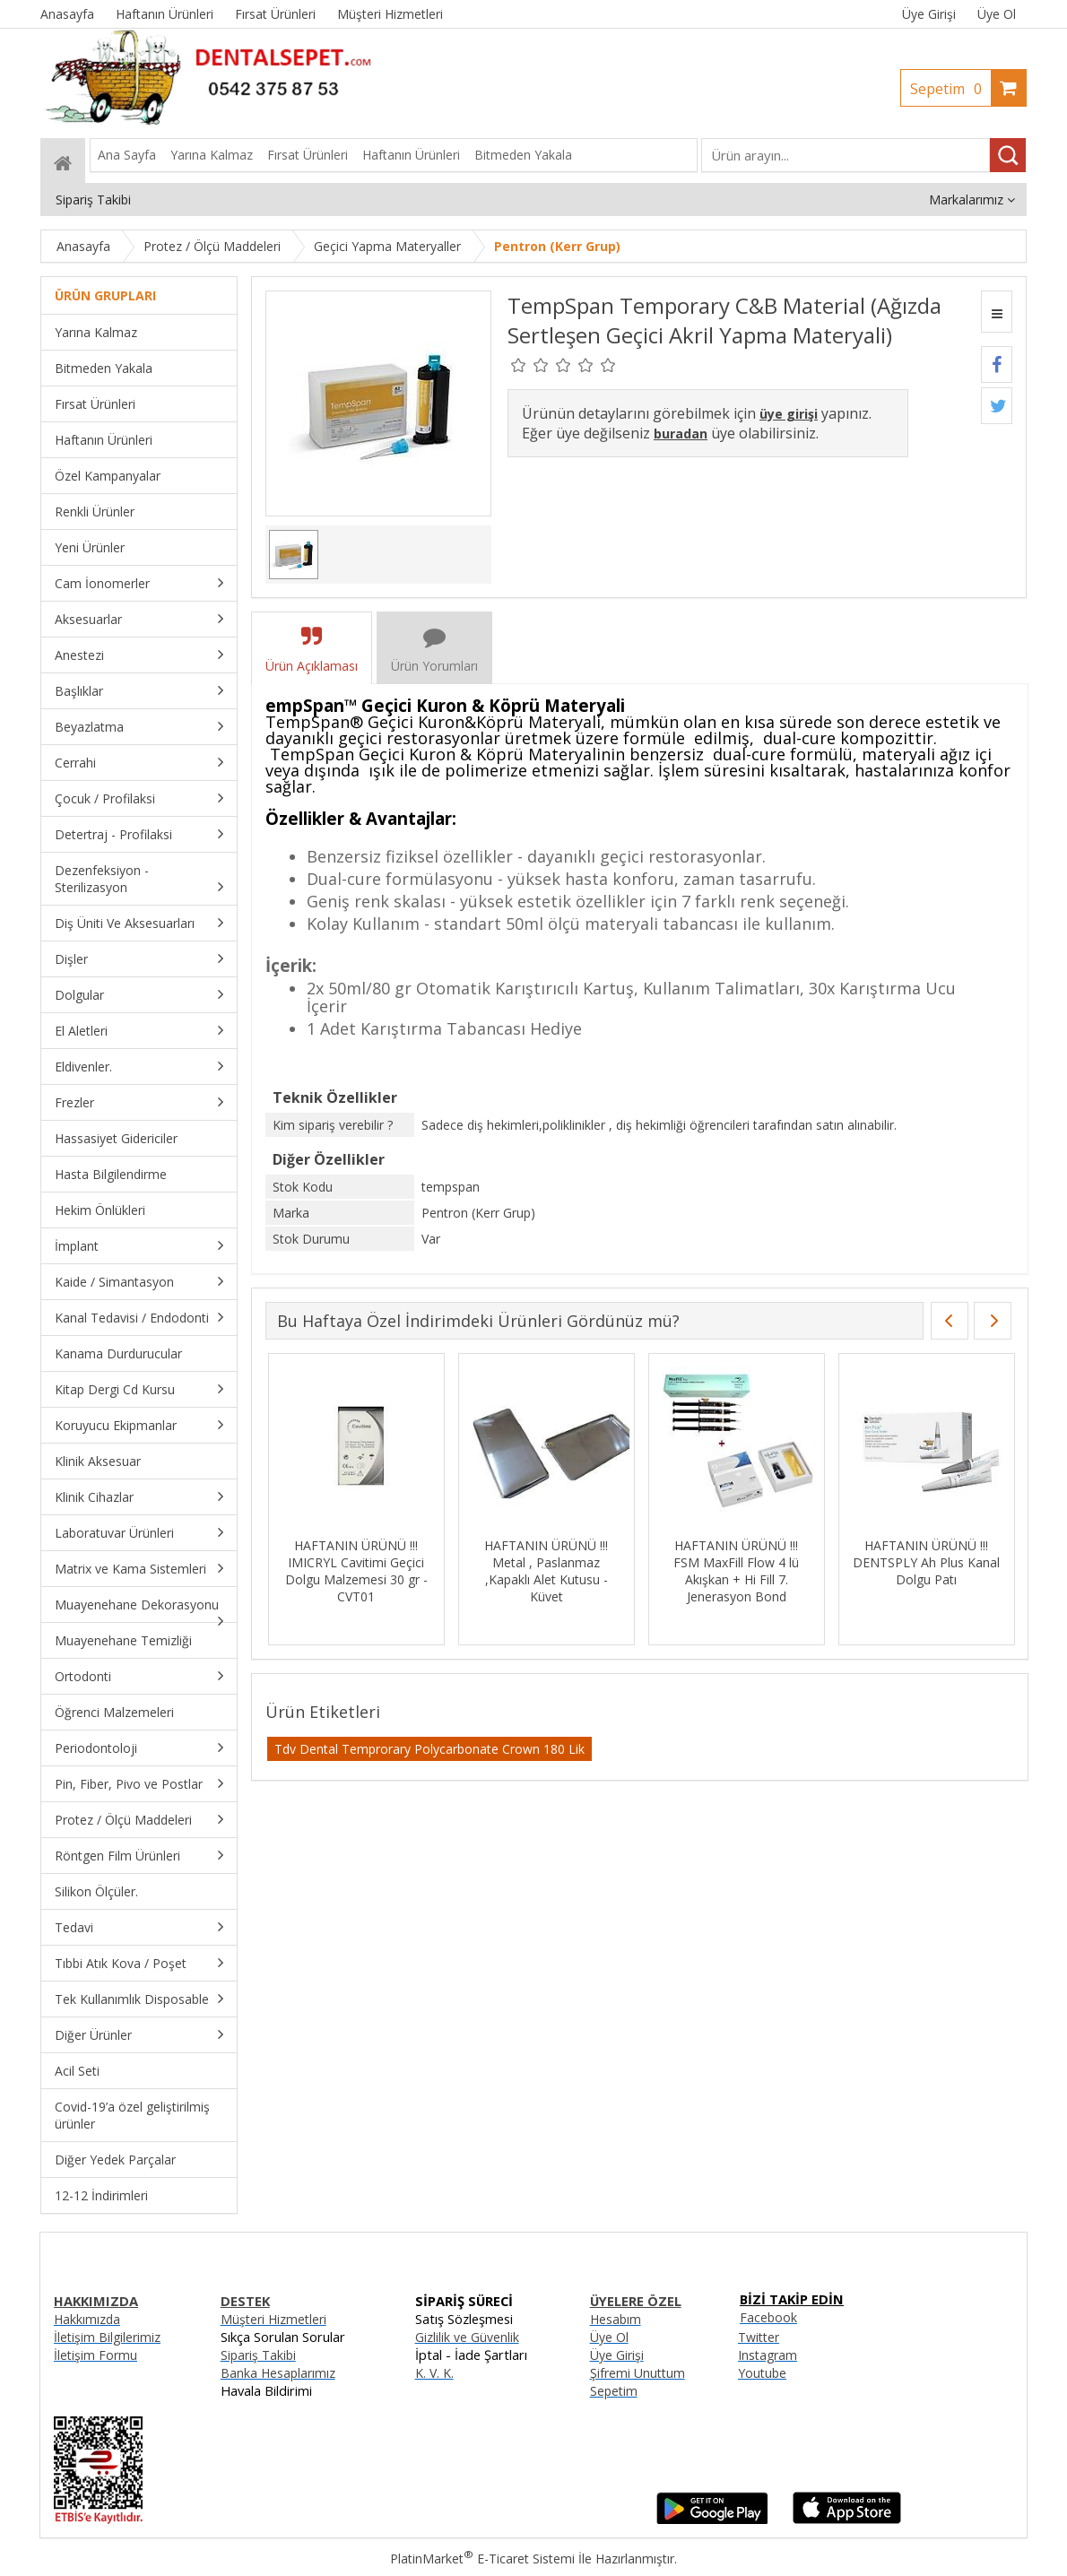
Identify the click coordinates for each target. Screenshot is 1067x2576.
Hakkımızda (87, 2319)
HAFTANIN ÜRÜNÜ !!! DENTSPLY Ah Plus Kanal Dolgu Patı (924, 1562)
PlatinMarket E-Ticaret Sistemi (482, 2558)
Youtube (762, 2372)
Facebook (768, 2317)
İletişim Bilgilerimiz (107, 2337)
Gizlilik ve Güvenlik (467, 2337)
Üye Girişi (929, 13)
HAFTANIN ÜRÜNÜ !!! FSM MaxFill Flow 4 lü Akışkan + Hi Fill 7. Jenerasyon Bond (734, 1571)
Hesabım (615, 2319)
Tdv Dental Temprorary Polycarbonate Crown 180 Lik (429, 1748)
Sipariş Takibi (258, 2355)
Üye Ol (996, 13)
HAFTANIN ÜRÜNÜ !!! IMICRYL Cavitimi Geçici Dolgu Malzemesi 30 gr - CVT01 (353, 1571)
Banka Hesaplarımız (278, 2372)
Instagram (767, 2355)
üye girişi (788, 413)
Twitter (758, 2337)
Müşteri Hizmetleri (273, 2319)
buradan (680, 433)
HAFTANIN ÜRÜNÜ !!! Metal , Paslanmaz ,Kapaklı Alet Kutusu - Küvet (544, 1571)
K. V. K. (434, 2372)
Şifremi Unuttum (637, 2372)
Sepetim (950, 89)
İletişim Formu (95, 2355)
